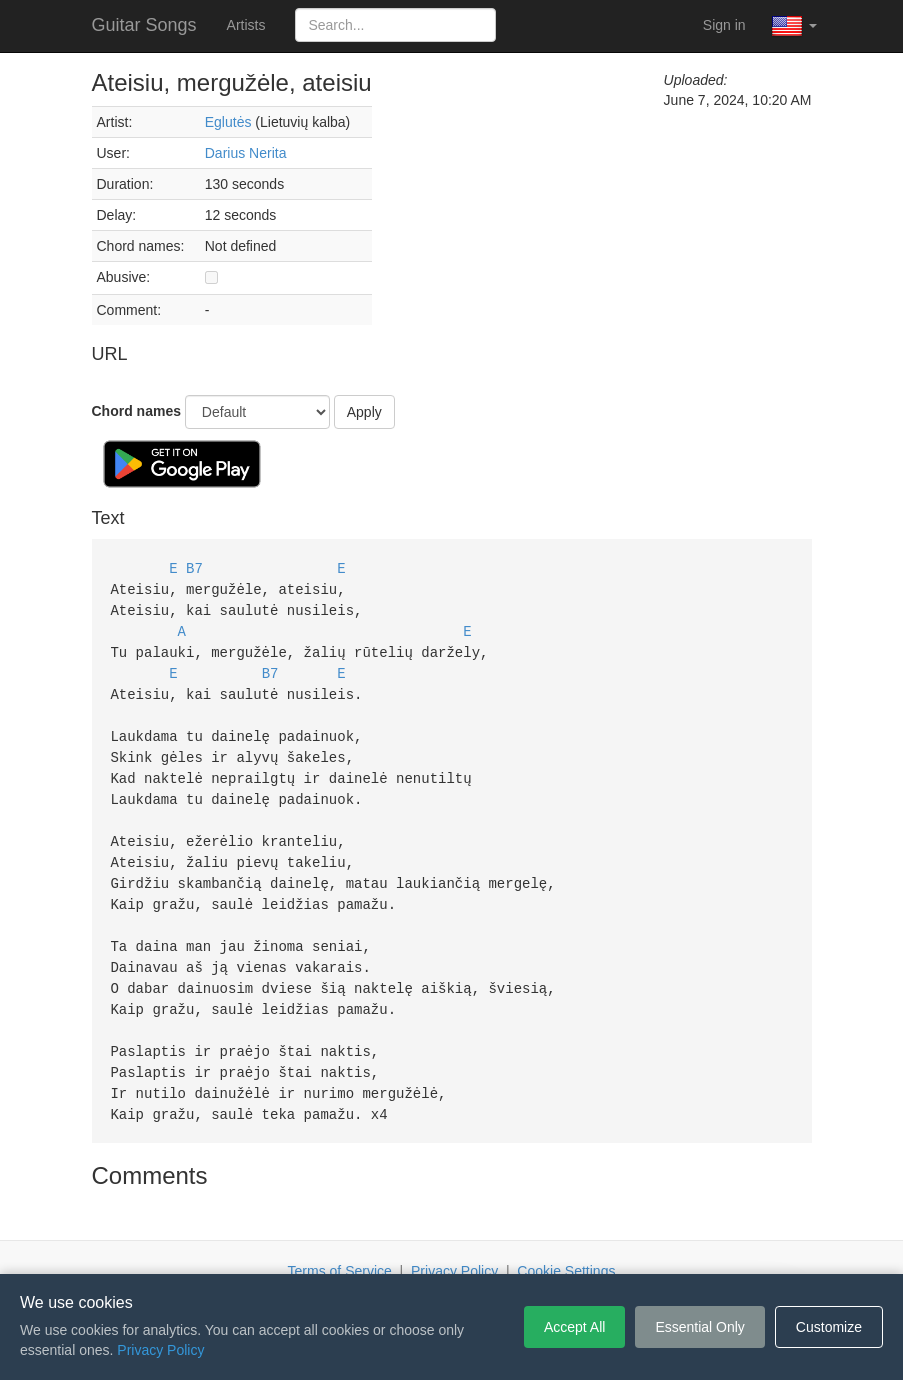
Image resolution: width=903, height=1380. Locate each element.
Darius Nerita (246, 153)
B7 (194, 567)
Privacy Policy (454, 1244)
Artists (246, 25)
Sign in (724, 25)
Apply (364, 412)
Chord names (136, 411)
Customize (829, 1327)
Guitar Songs (144, 25)
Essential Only (699, 1327)
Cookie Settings (566, 1244)
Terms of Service (340, 1244)
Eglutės (228, 122)
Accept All (574, 1327)
